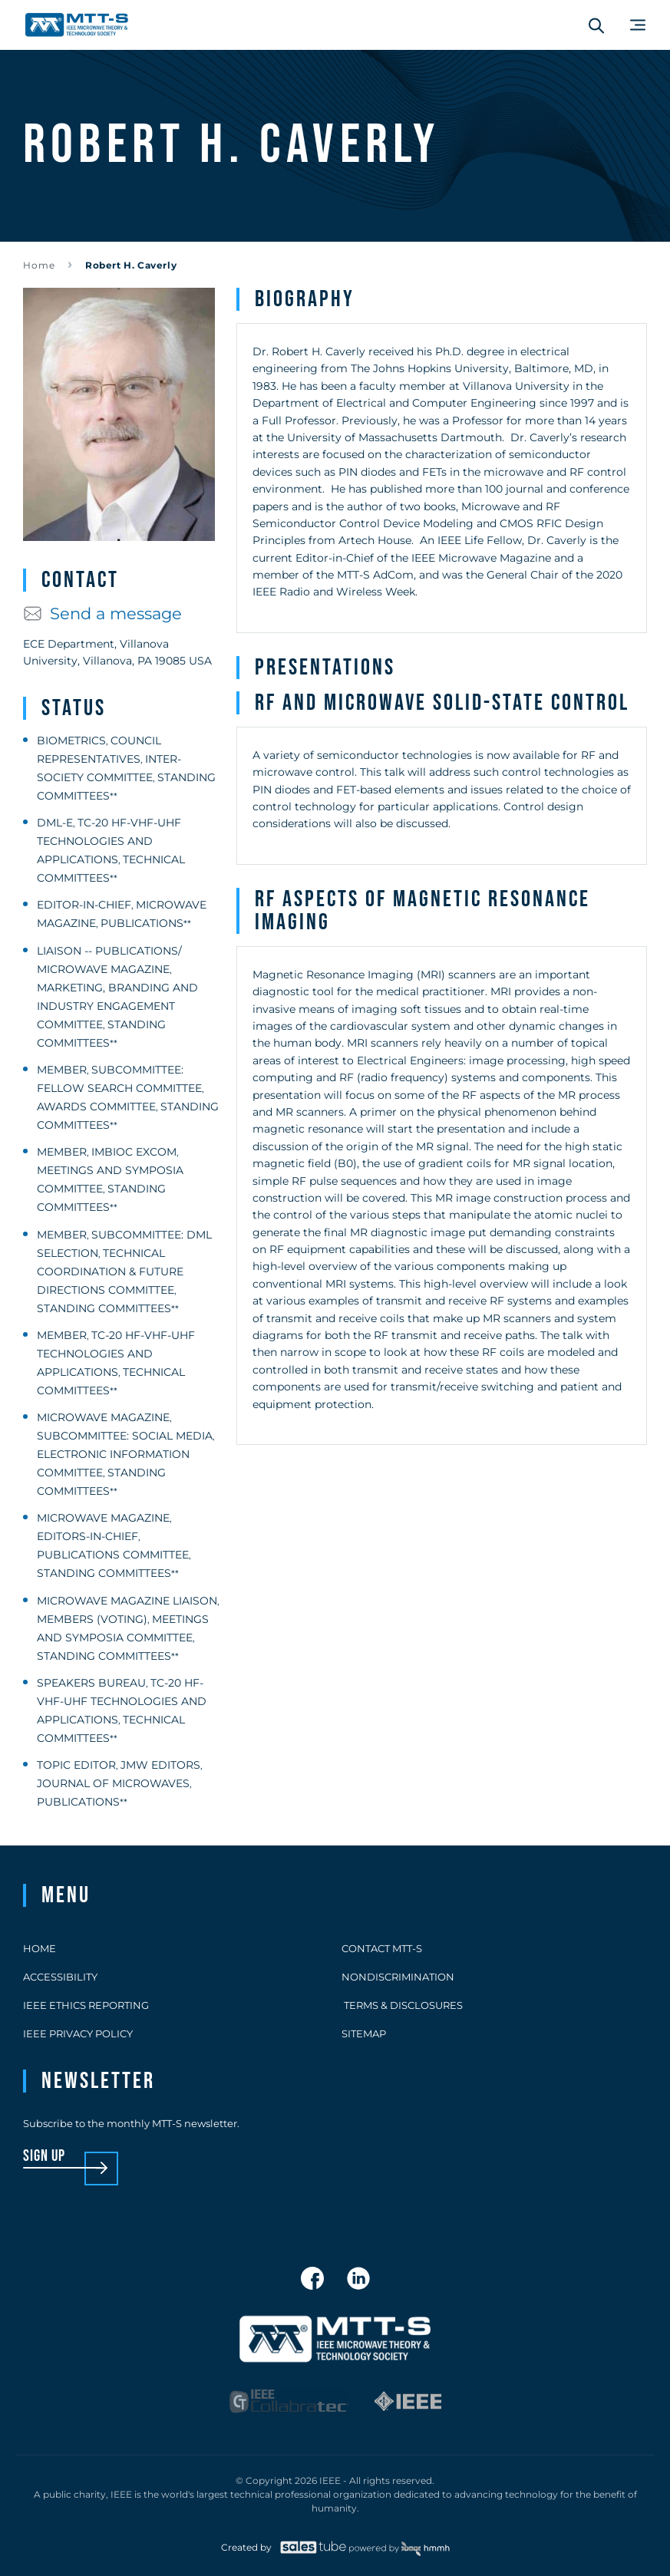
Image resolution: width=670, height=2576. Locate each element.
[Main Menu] (638, 25)
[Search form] (596, 25)
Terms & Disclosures (402, 2005)
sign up (44, 2156)
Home (39, 265)
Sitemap (364, 2033)
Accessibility (60, 1977)
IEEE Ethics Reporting (86, 2005)
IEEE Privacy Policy (78, 2033)
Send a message (102, 613)
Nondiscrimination (398, 1977)
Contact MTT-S (382, 1948)
